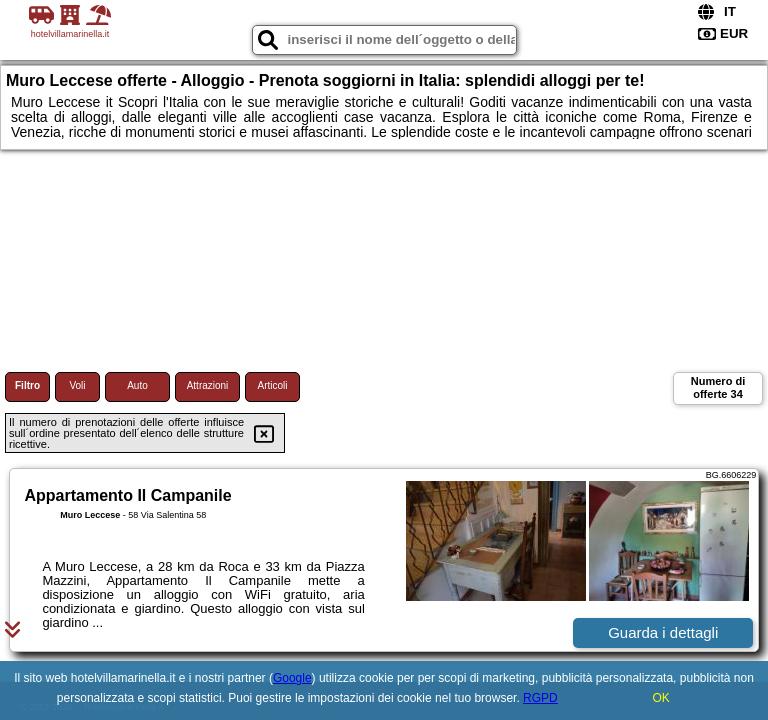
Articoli (272, 385)
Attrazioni (208, 385)
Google (292, 678)
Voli (77, 385)
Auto (137, 385)
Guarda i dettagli (663, 632)
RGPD (540, 698)
